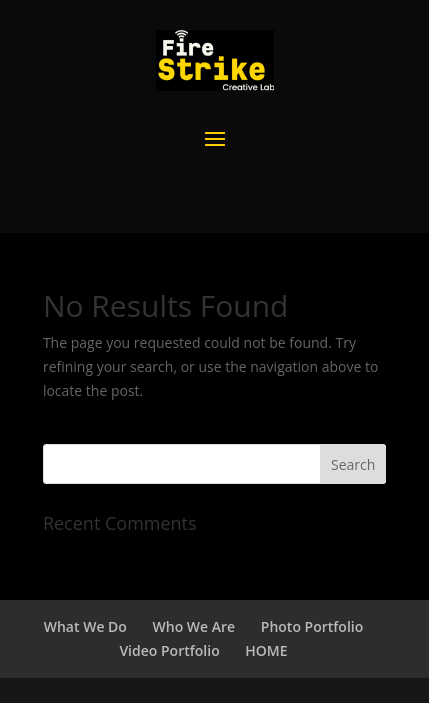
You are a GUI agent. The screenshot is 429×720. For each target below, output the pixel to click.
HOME (266, 650)
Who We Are (194, 626)
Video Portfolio (169, 650)
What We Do (85, 626)
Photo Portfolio (312, 626)
